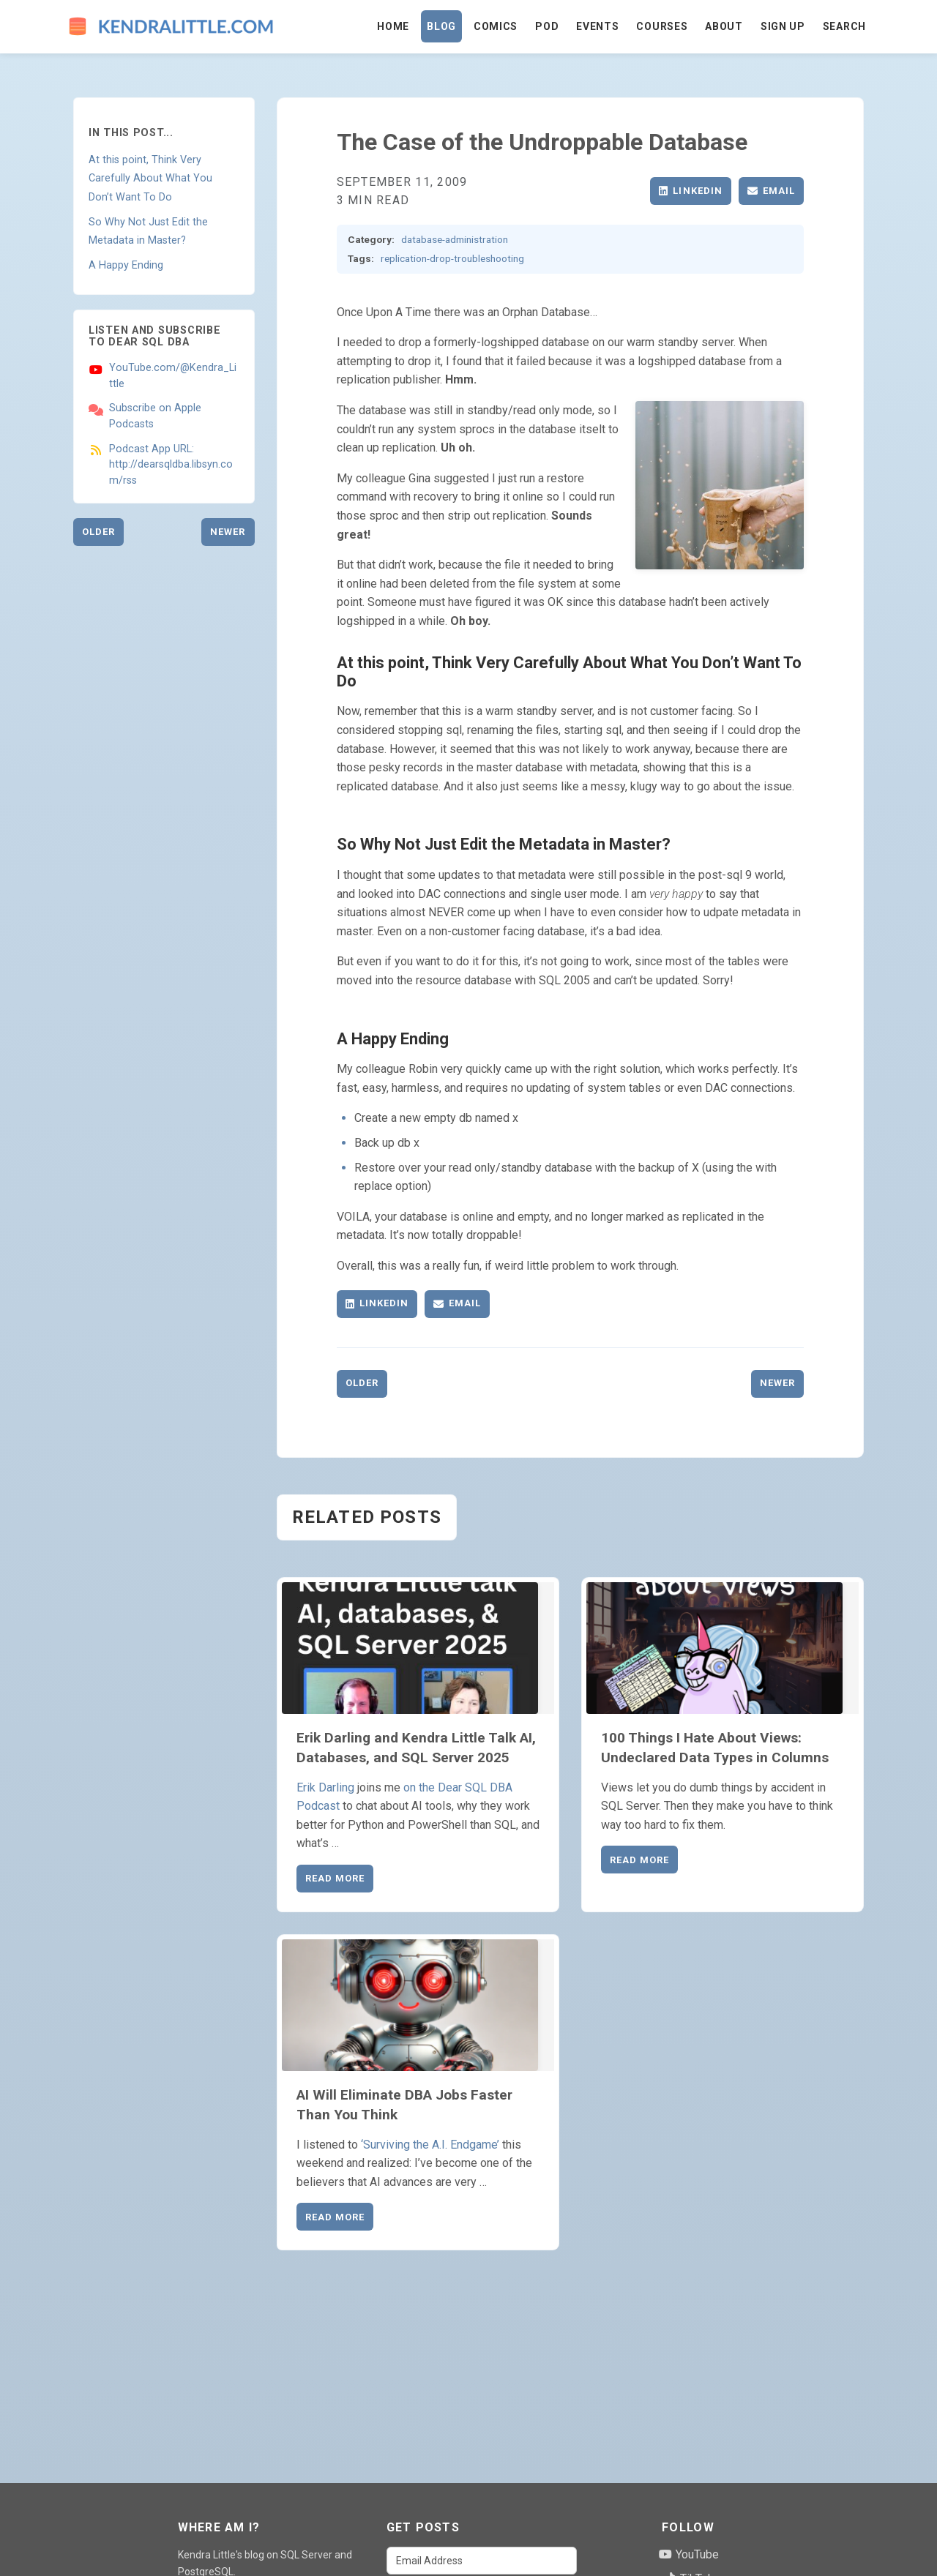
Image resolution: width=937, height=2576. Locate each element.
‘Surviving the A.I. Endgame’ (430, 2145)
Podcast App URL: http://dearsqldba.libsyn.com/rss (171, 465)
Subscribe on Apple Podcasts (155, 416)
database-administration (454, 239)
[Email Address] (482, 2561)
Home (393, 26)
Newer (227, 531)
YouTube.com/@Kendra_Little (172, 376)
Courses (661, 26)
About (724, 26)
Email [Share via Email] (771, 190)
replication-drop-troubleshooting (452, 258)
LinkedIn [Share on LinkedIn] (690, 190)
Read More (335, 1878)
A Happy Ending (126, 265)
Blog (441, 26)
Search (844, 26)
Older (98, 531)
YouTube (688, 2554)
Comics (496, 26)
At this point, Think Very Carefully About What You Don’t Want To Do (150, 178)
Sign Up (783, 26)
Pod (547, 26)
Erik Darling (325, 1787)
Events (597, 26)
